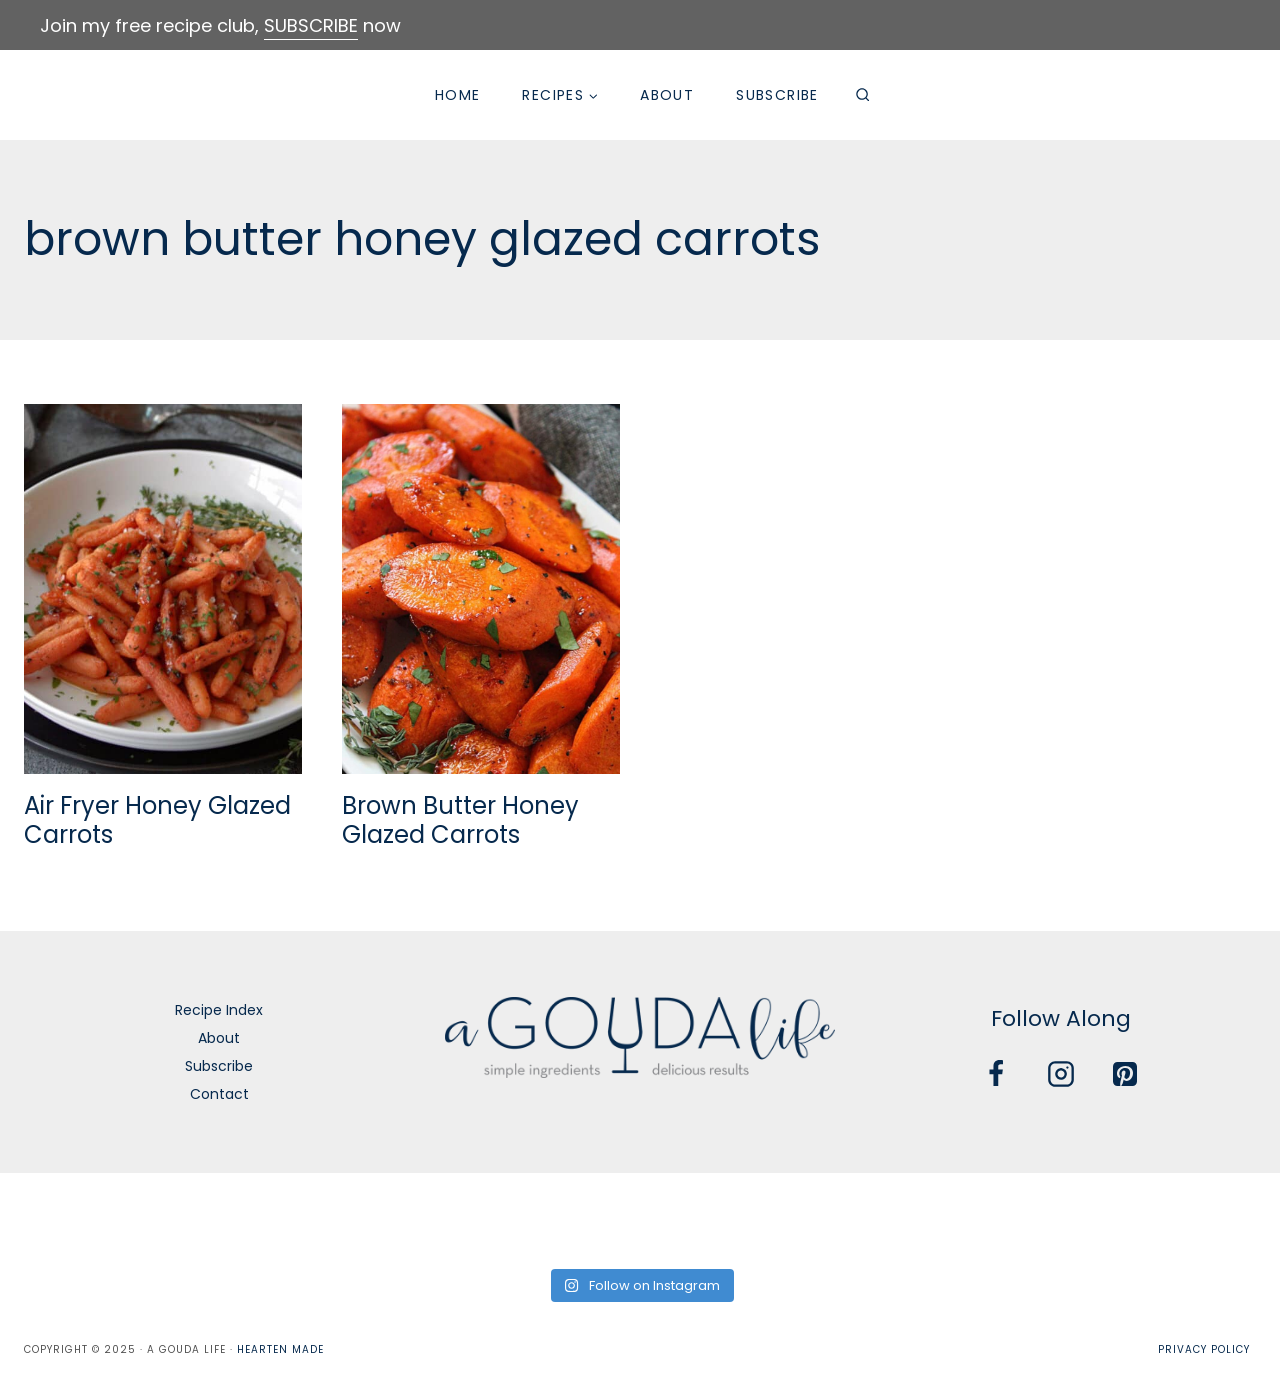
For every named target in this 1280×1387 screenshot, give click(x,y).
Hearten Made (280, 1349)
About (667, 95)
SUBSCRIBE (311, 25)
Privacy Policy (1204, 1349)
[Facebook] (996, 1074)
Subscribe (777, 95)
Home (458, 95)
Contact (219, 1094)
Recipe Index (219, 1010)
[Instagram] (1061, 1074)
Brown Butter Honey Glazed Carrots (460, 820)
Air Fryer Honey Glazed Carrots (157, 820)
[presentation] (163, 589)
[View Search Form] (863, 95)
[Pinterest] (1125, 1074)
